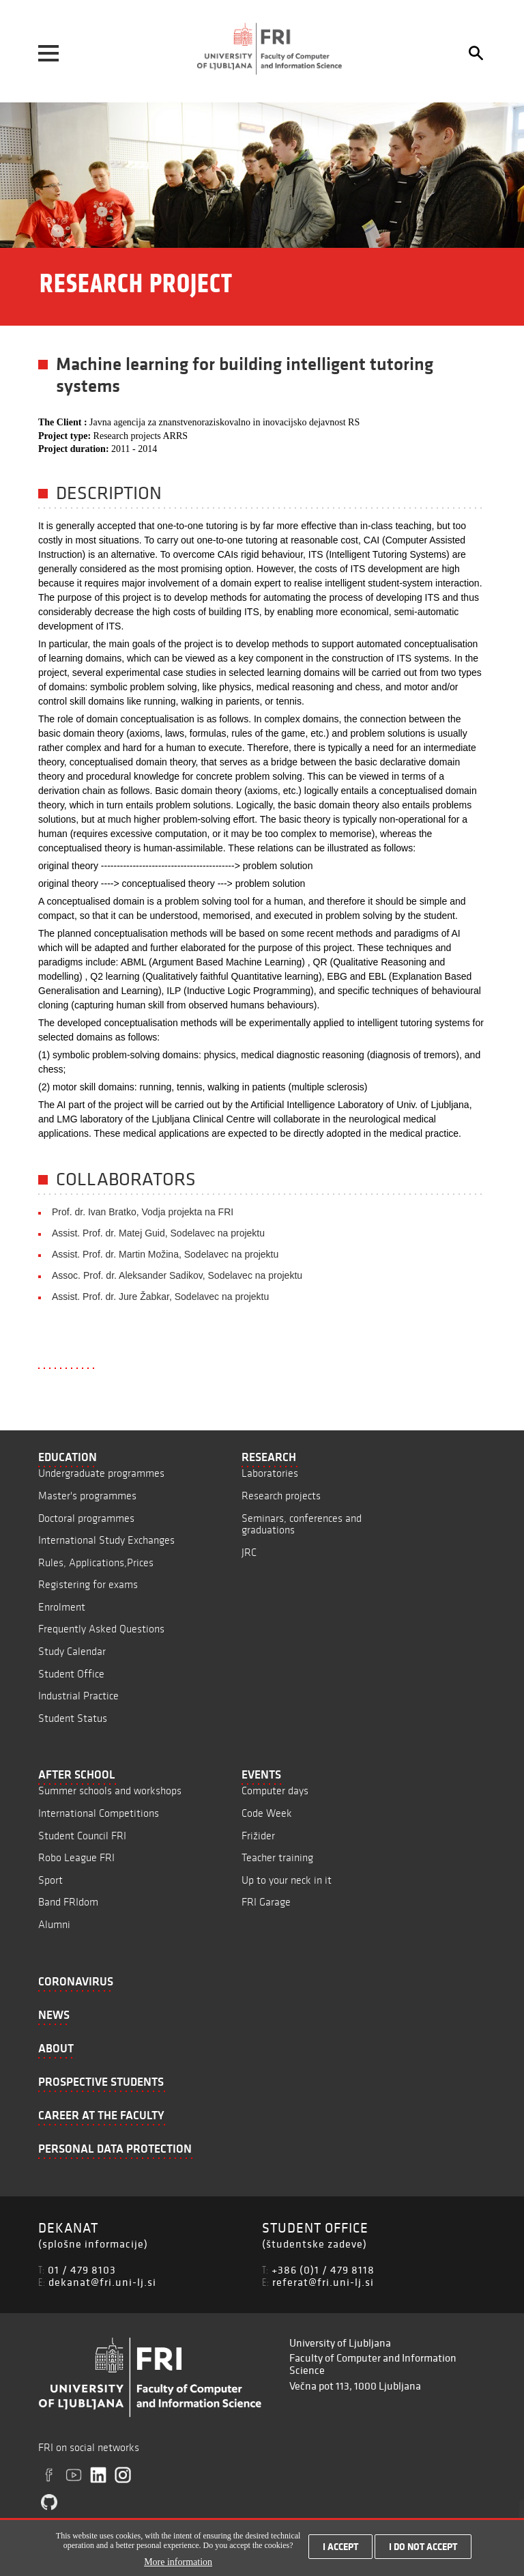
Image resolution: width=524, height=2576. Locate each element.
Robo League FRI (76, 1857)
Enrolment (61, 1606)
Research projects (281, 1495)
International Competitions (98, 1813)
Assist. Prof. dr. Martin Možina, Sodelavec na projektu (165, 1254)
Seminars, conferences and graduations (302, 1524)
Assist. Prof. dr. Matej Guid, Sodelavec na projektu (158, 1233)
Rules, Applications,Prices (96, 1562)
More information (178, 2567)
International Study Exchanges (106, 1539)
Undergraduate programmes (101, 1473)
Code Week (267, 1813)
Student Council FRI (82, 1835)
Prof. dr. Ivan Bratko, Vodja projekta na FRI (142, 1211)
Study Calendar (72, 1651)
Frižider (258, 1835)
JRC (249, 1552)
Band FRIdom (68, 1901)
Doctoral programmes (86, 1518)
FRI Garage (266, 1901)
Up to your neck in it (287, 1879)
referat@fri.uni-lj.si (323, 2282)
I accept (340, 2552)
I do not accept (423, 2552)
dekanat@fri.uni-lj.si (102, 2282)
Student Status (72, 1718)
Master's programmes (87, 1495)
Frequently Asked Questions (101, 1628)
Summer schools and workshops (109, 1790)
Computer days (275, 1790)
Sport (50, 1879)
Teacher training (277, 1857)
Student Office (71, 1673)
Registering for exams (88, 1584)
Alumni (54, 1924)
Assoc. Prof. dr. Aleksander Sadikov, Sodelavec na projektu (177, 1275)
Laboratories (270, 1473)
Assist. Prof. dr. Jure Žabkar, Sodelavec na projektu (160, 1296)
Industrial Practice (78, 1695)
